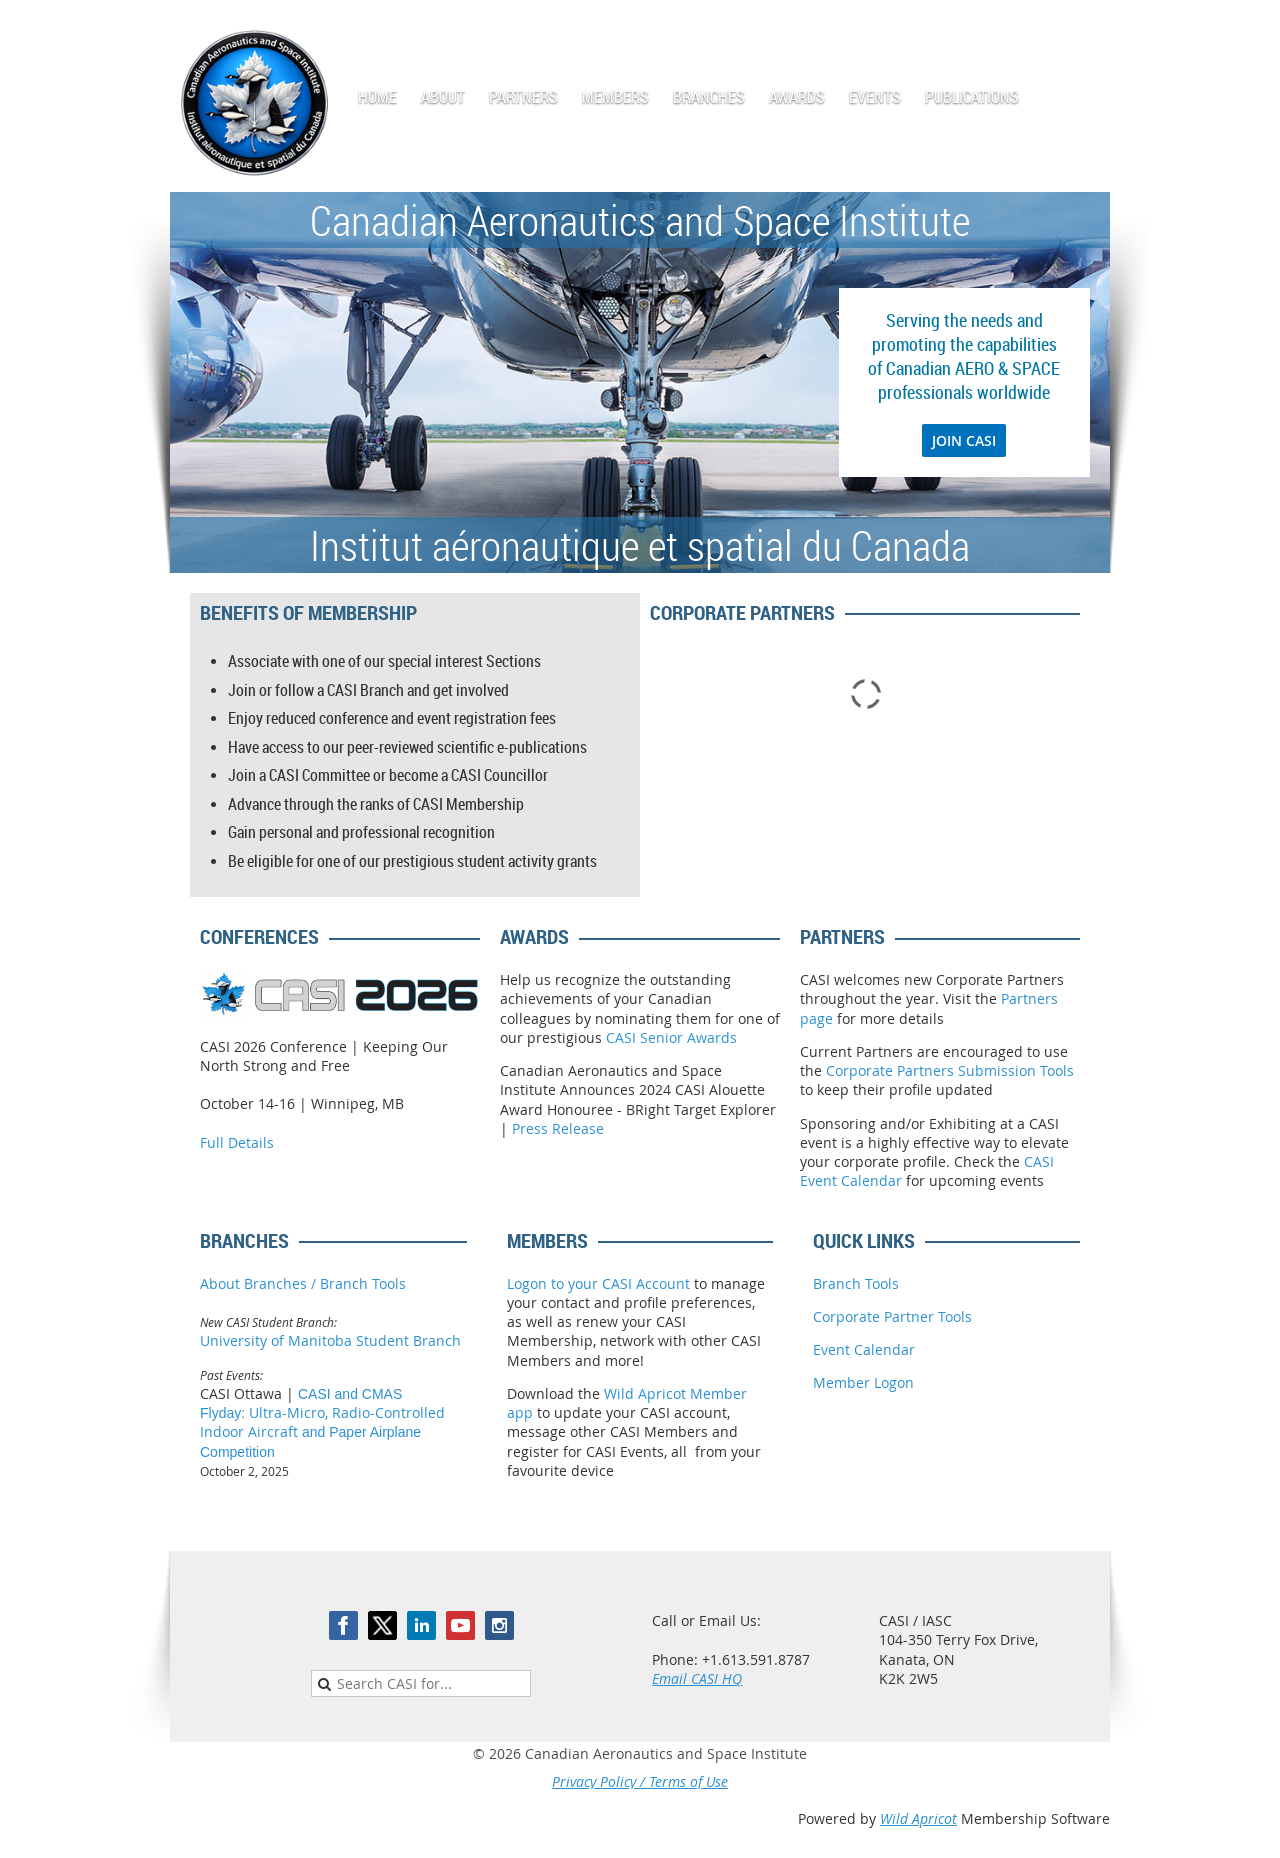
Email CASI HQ (697, 1678)
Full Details (237, 1142)
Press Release (558, 1128)
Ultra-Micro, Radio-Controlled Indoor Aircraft (322, 1422)
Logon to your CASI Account (598, 1283)
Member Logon (863, 1382)
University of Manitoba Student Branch (330, 1340)
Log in (1090, 29)
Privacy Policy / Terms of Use (640, 1781)
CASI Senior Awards (671, 1037)
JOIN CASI (964, 440)
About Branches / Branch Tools (303, 1283)
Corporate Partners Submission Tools (950, 1070)
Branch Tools (856, 1283)
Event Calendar (864, 1349)
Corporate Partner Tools (892, 1316)
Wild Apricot (918, 1818)
